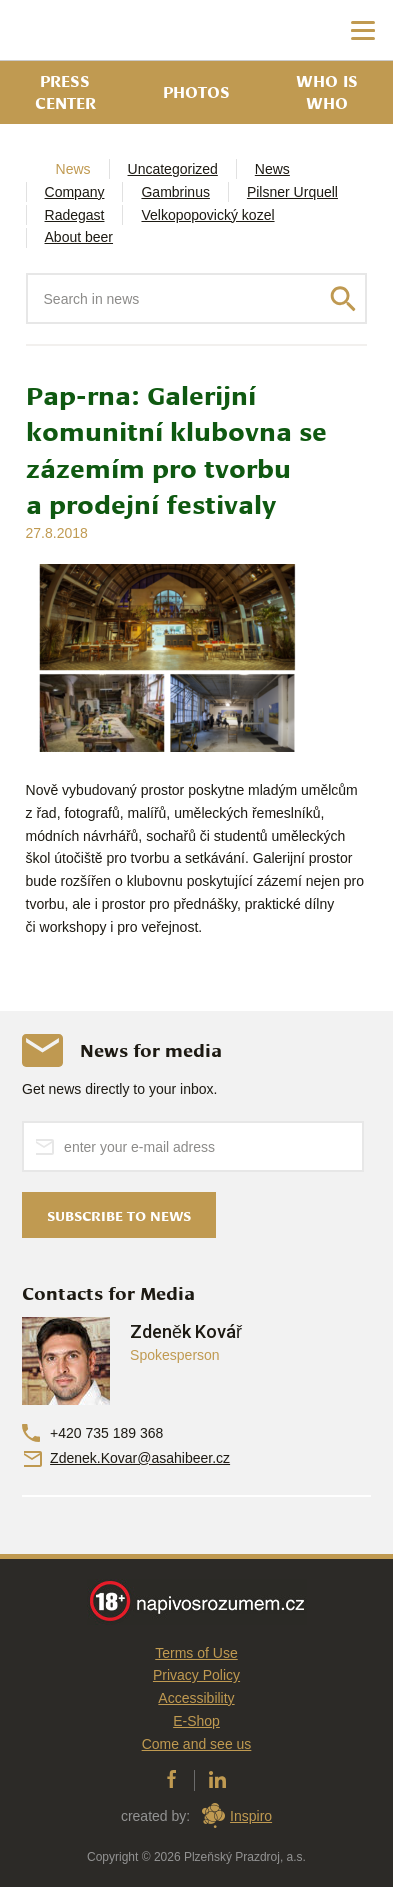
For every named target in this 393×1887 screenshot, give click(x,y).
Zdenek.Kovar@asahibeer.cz (140, 1458)
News (272, 169)
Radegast (75, 215)
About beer (79, 237)
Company (75, 192)
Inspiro (251, 1824)
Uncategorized (173, 169)
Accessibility (196, 1706)
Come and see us (197, 1752)
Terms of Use (196, 1661)
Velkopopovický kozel (207, 215)
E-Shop (196, 1729)
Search (343, 299)
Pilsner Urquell (292, 192)
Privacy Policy (196, 1683)
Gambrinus (175, 192)
